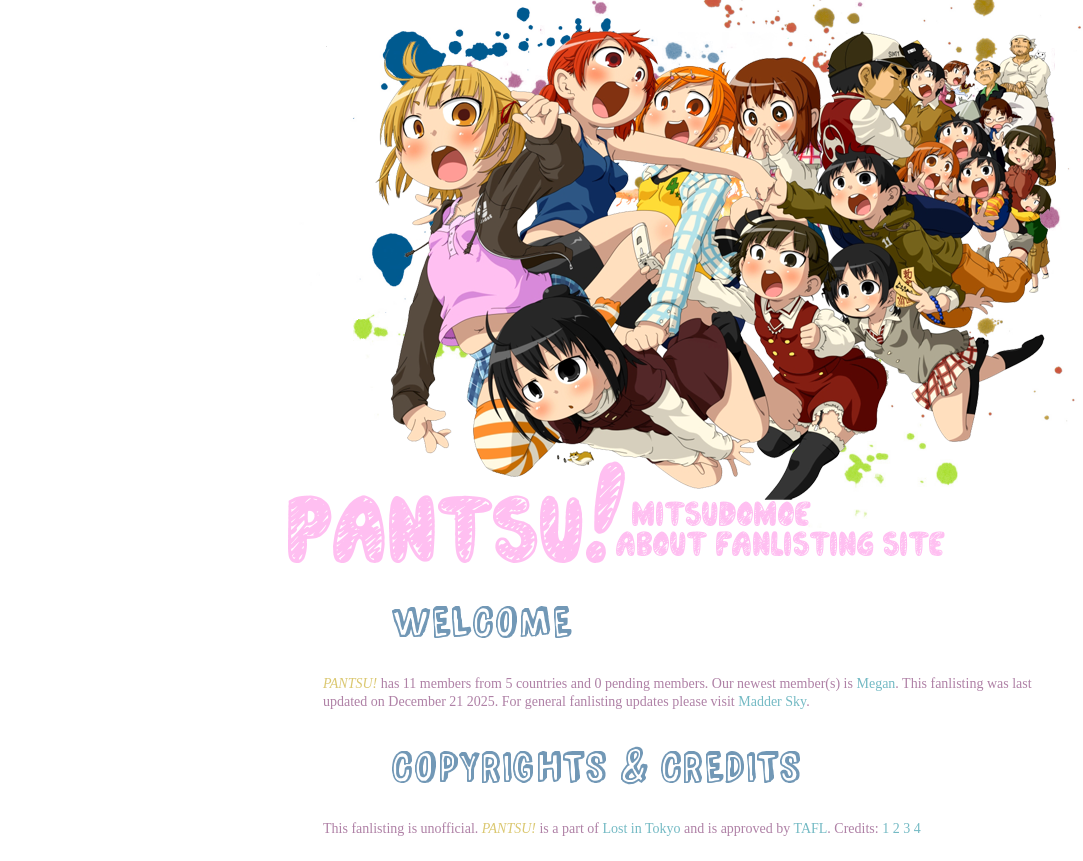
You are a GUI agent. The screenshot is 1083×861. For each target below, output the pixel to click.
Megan (875, 683)
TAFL (810, 828)
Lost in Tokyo (641, 828)
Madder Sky (772, 701)
